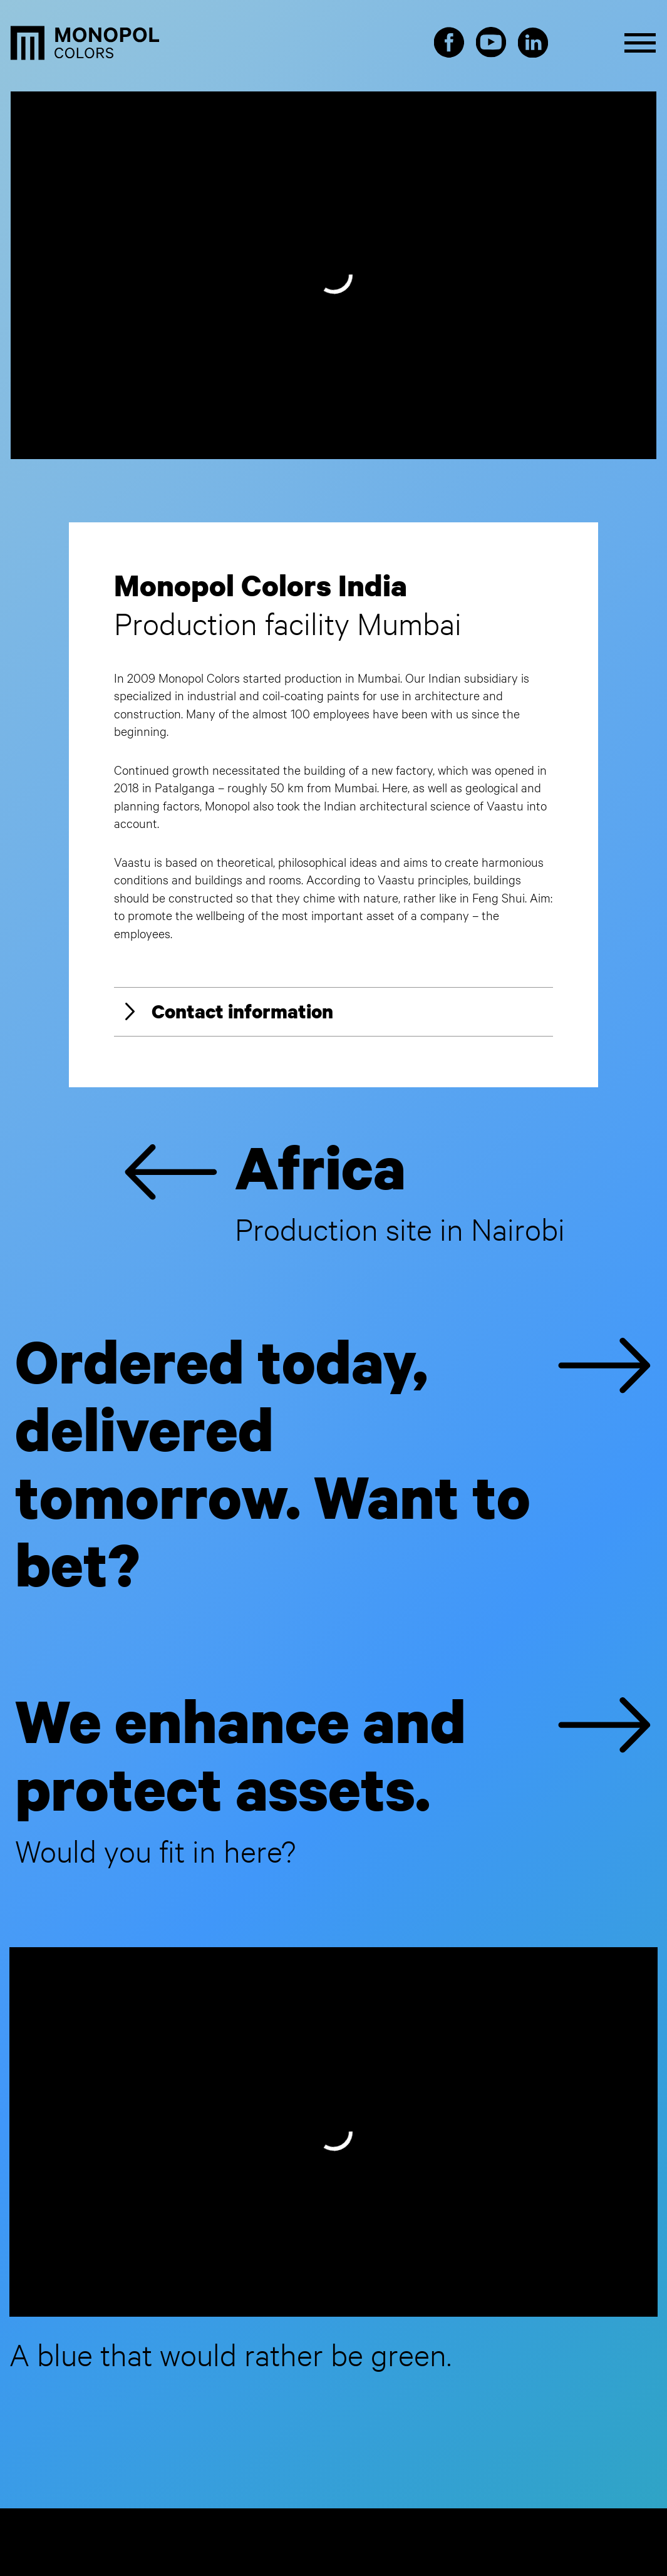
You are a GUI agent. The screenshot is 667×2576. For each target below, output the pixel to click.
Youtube (491, 43)
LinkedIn (533, 43)
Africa (344, 1190)
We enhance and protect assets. (333, 1778)
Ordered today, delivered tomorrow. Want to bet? (333, 1467)
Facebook (449, 43)
